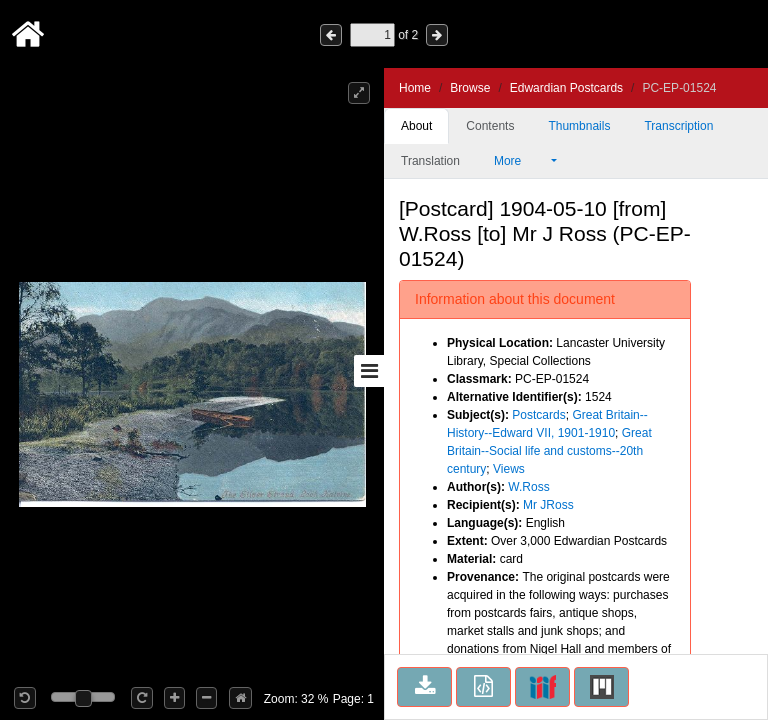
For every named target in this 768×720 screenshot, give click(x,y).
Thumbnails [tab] (579, 126)
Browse (470, 88)
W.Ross (528, 487)
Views (509, 469)
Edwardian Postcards (566, 88)
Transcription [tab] (678, 126)
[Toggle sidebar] (369, 371)
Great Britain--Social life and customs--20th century (549, 451)
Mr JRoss (548, 505)
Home (415, 88)
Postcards (538, 415)
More (521, 161)
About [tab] (416, 126)
